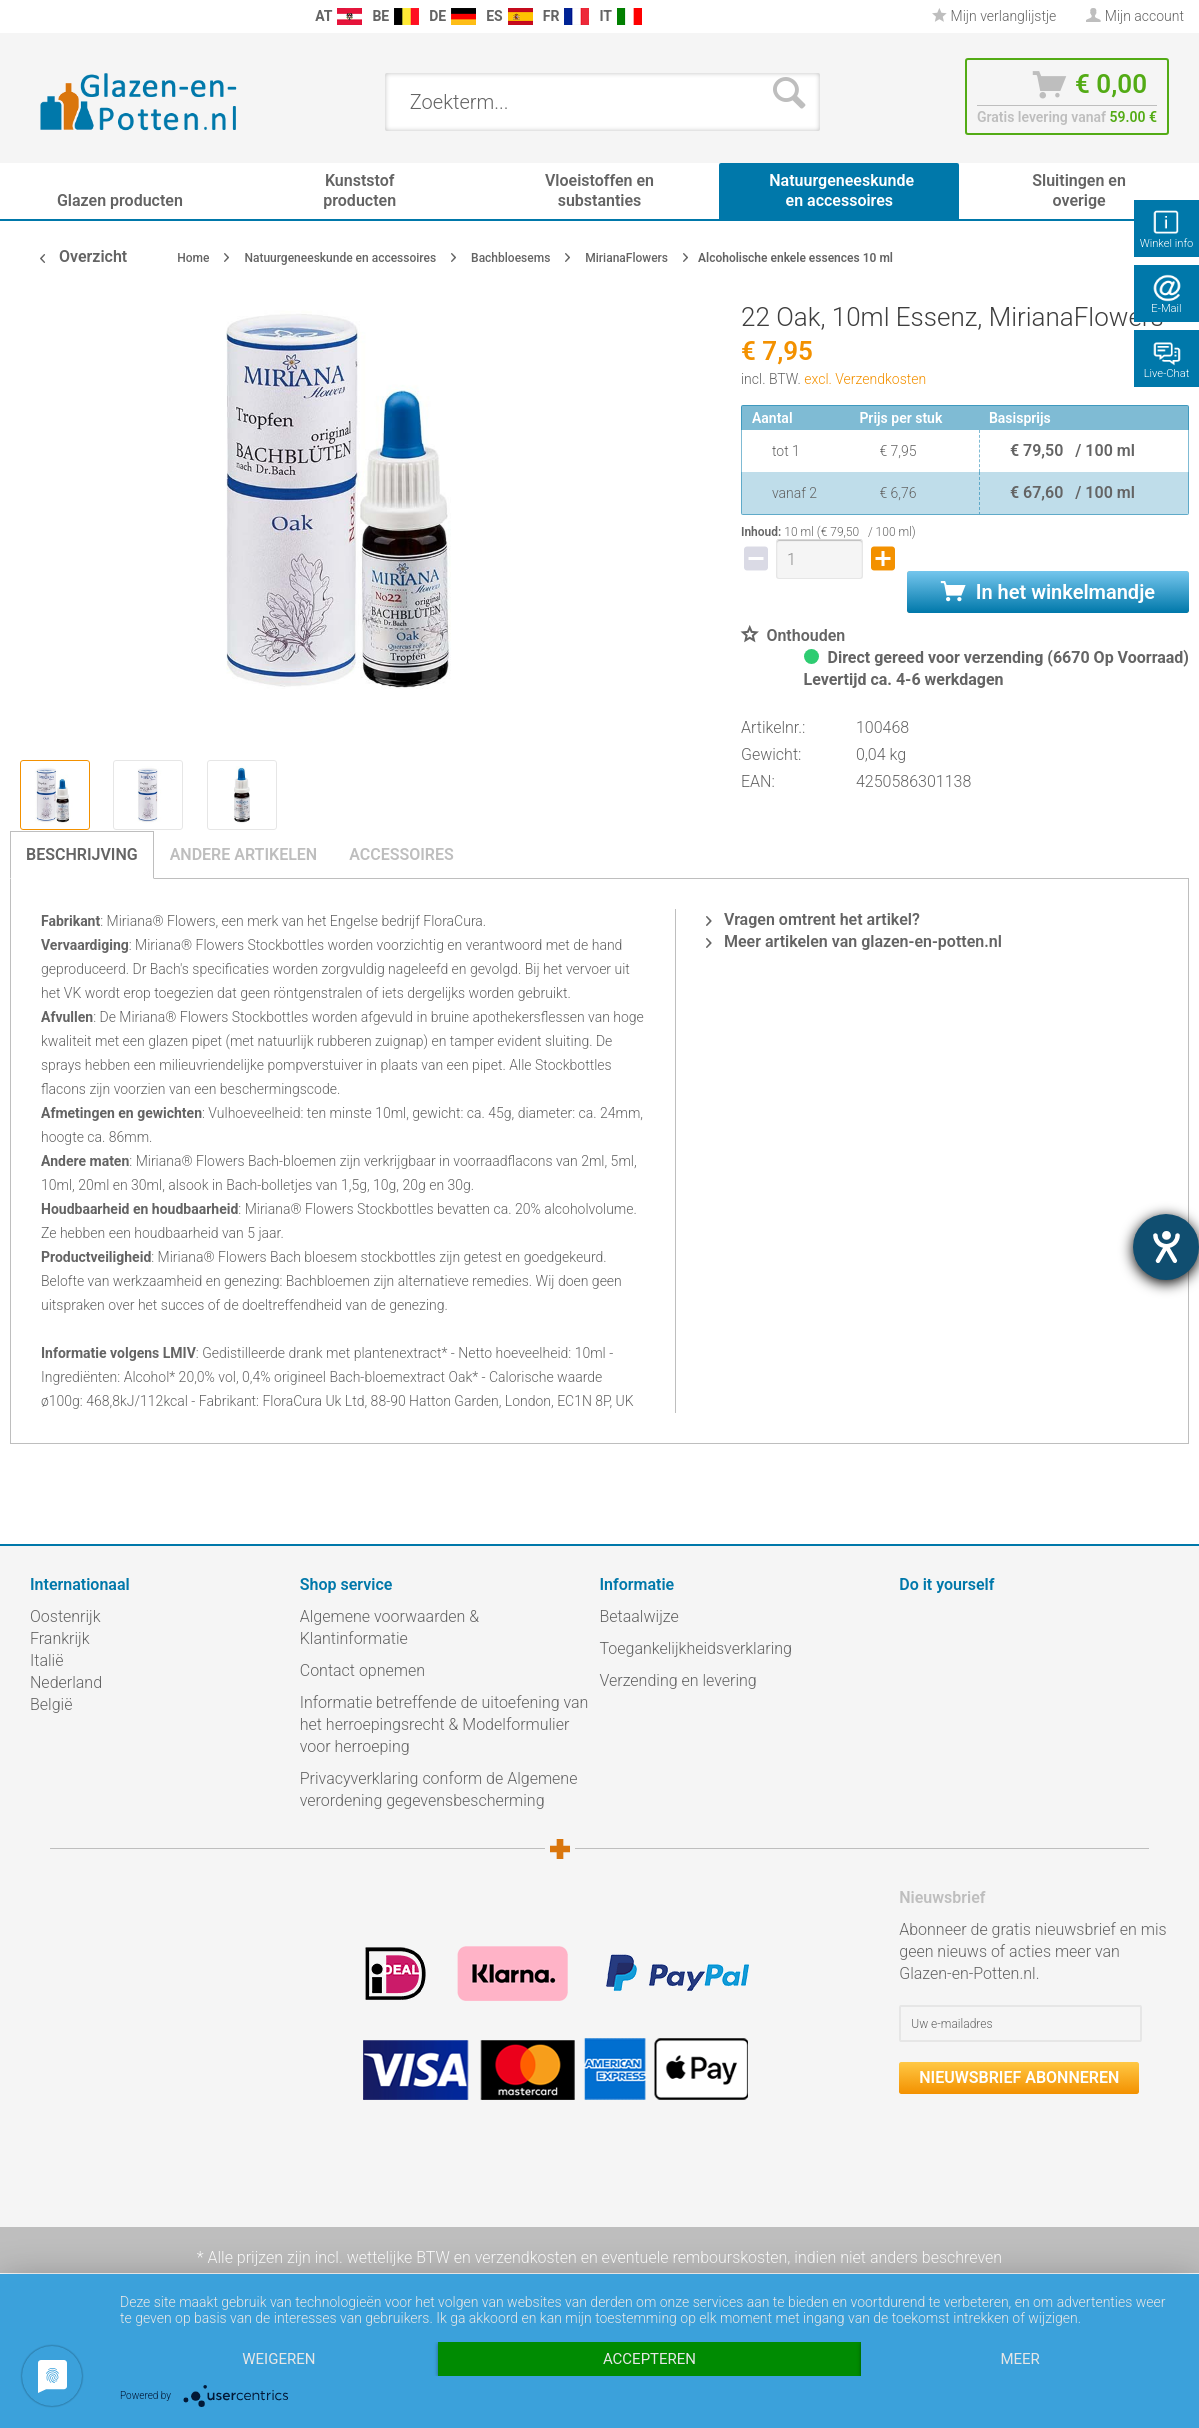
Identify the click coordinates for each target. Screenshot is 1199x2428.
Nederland (66, 1682)
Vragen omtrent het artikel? (813, 919)
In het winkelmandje (1048, 592)
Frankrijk (60, 1638)
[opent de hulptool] (1166, 1247)
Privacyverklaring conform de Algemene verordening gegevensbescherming (439, 1789)
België (51, 1704)
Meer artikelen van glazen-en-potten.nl (854, 941)
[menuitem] (20, 16)
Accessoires (401, 854)
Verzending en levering (678, 1680)
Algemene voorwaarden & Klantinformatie (389, 1627)
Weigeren (278, 2359)
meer (1019, 2359)
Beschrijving (82, 854)
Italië (46, 1660)
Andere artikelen (244, 854)
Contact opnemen (362, 1670)
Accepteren (649, 2359)
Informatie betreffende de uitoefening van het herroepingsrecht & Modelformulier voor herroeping (444, 1724)
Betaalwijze (639, 1616)
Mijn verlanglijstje (994, 16)
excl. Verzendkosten (865, 379)
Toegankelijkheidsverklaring (696, 1648)
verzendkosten (526, 2257)
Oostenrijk (65, 1616)
